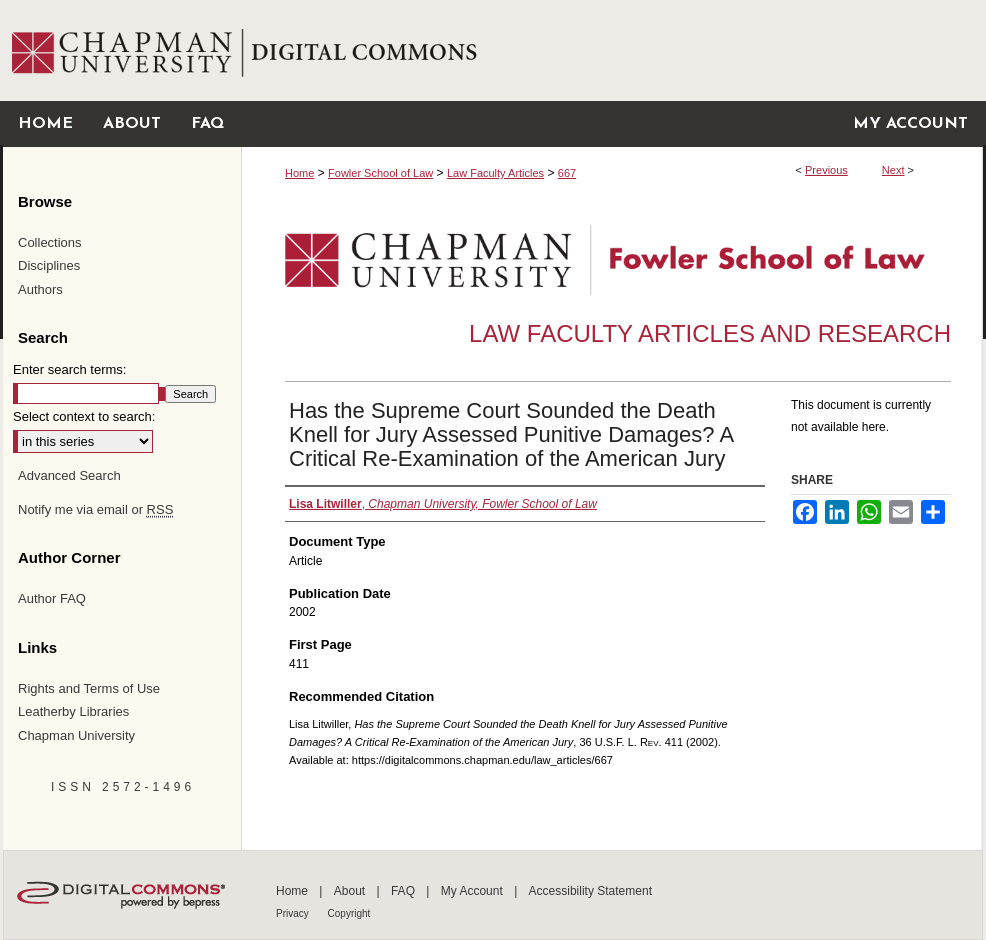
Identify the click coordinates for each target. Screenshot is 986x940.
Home (299, 173)
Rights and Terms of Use (89, 688)
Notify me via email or (95, 510)
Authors (40, 289)
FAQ (404, 891)
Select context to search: (84, 416)
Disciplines (49, 265)
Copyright (349, 913)
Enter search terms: (69, 369)
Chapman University (76, 735)
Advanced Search (69, 475)
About (351, 891)
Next (893, 170)
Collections (50, 242)
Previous (826, 170)
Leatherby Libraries (73, 711)
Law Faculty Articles (495, 173)
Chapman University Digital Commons (611, 50)
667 (567, 173)
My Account (473, 891)
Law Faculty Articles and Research (710, 333)
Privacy (294, 913)
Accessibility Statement (590, 891)
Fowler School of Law (380, 173)
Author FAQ (52, 598)
